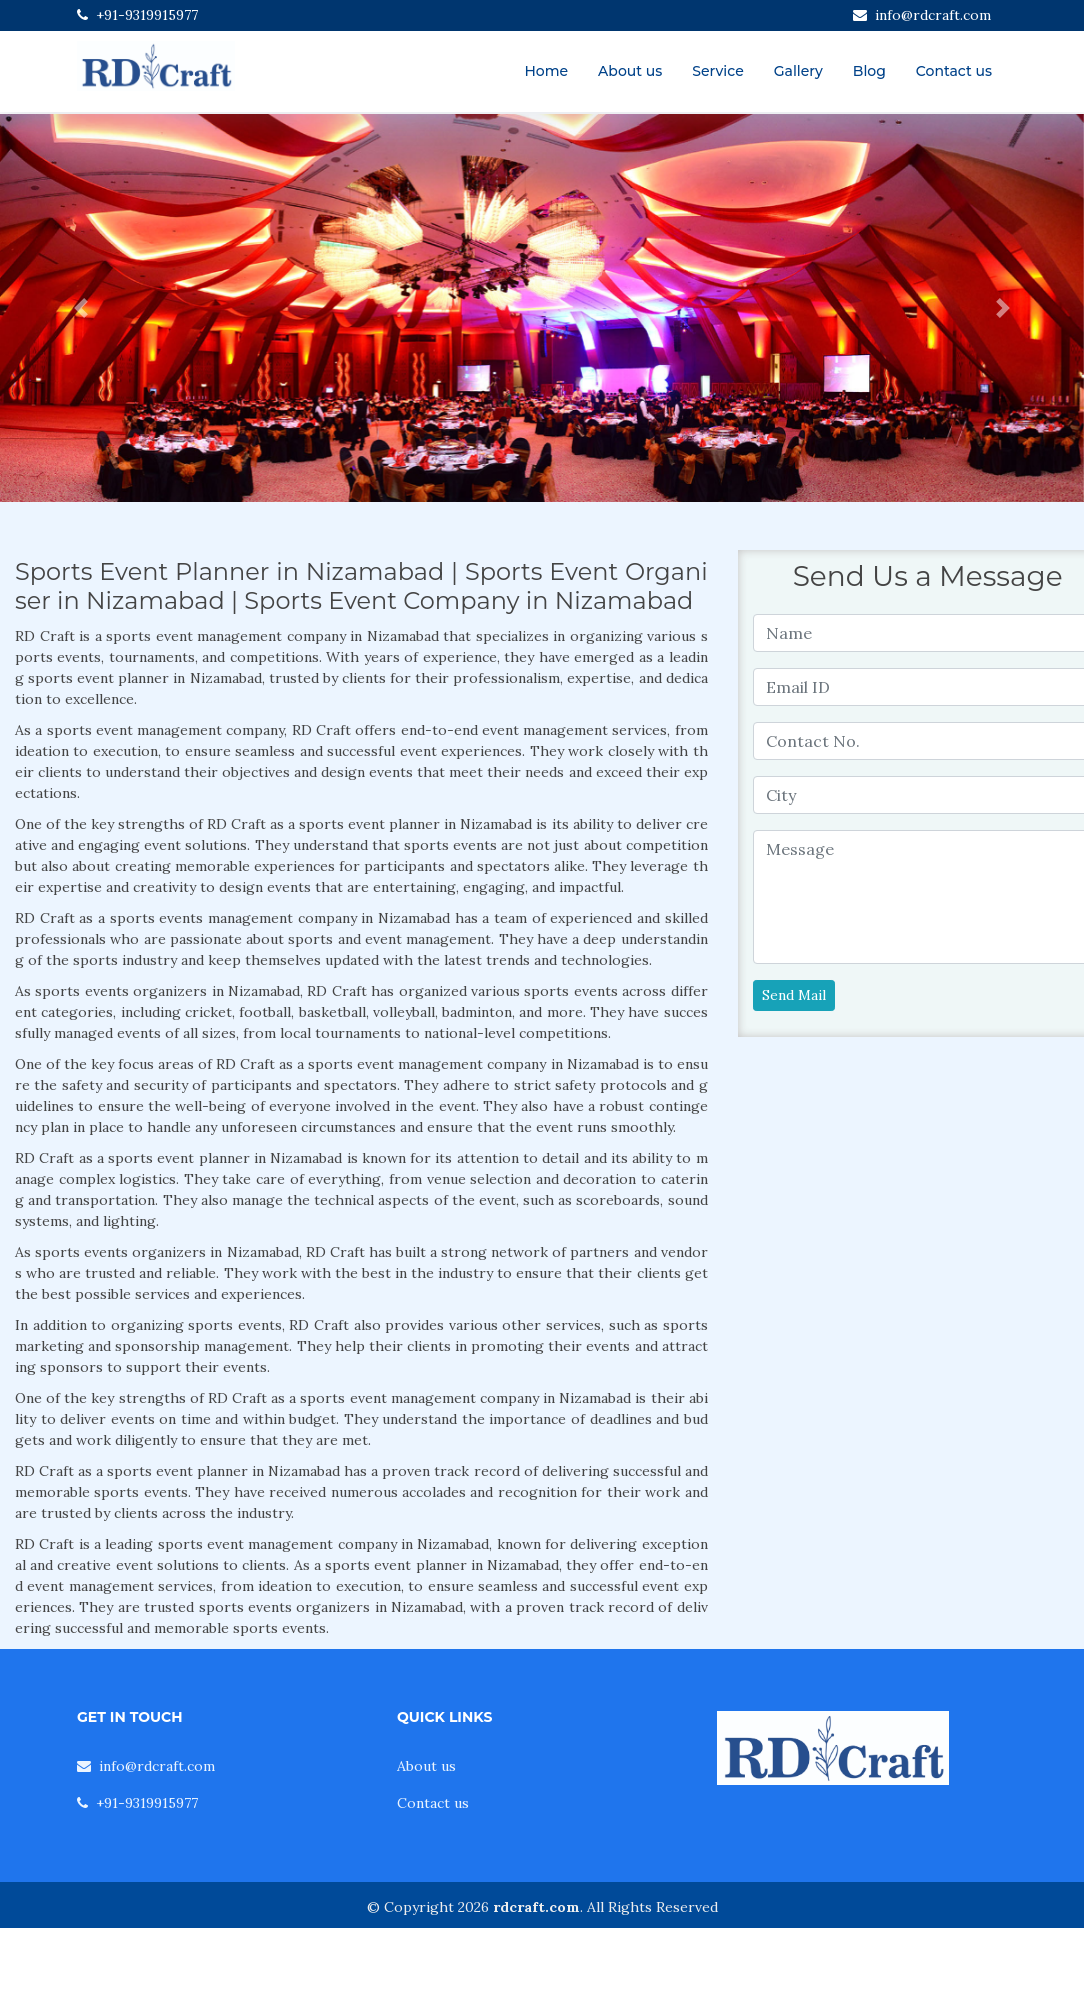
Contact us (954, 71)
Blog (869, 71)
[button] (81, 308)
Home (546, 71)
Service (717, 71)
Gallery (798, 71)
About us (630, 71)
